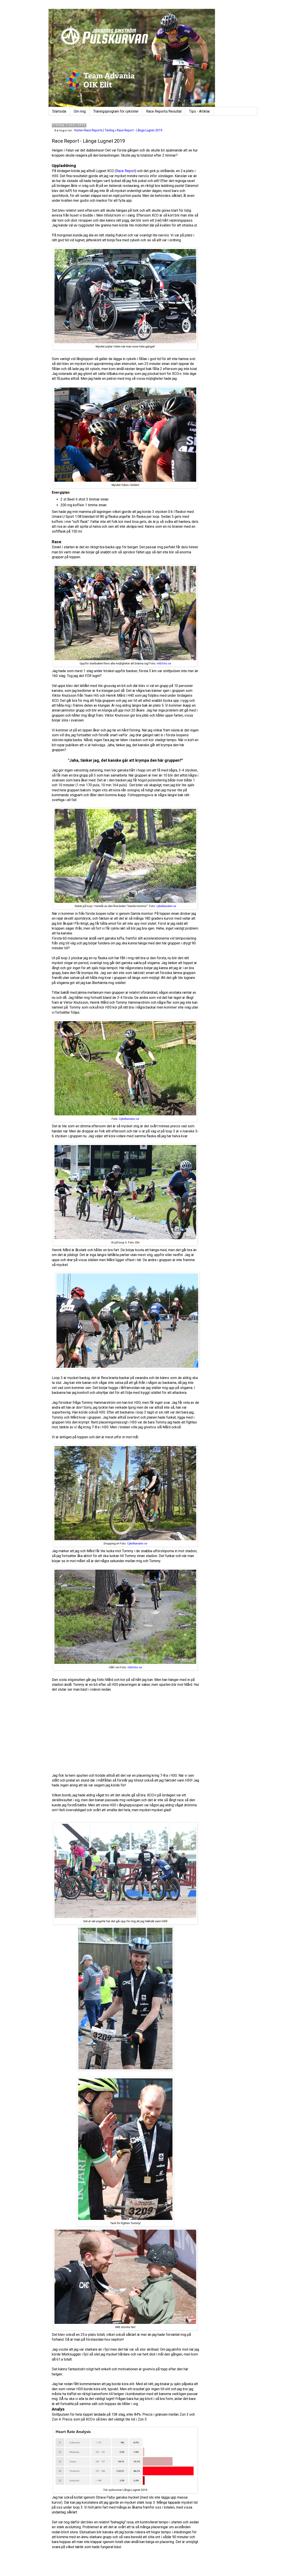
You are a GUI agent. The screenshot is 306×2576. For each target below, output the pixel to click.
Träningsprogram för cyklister (116, 111)
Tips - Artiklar (199, 111)
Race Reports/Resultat (164, 111)
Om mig (80, 111)
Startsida (59, 111)
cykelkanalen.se (166, 906)
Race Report (125, 171)
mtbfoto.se (164, 663)
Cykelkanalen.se (129, 1118)
